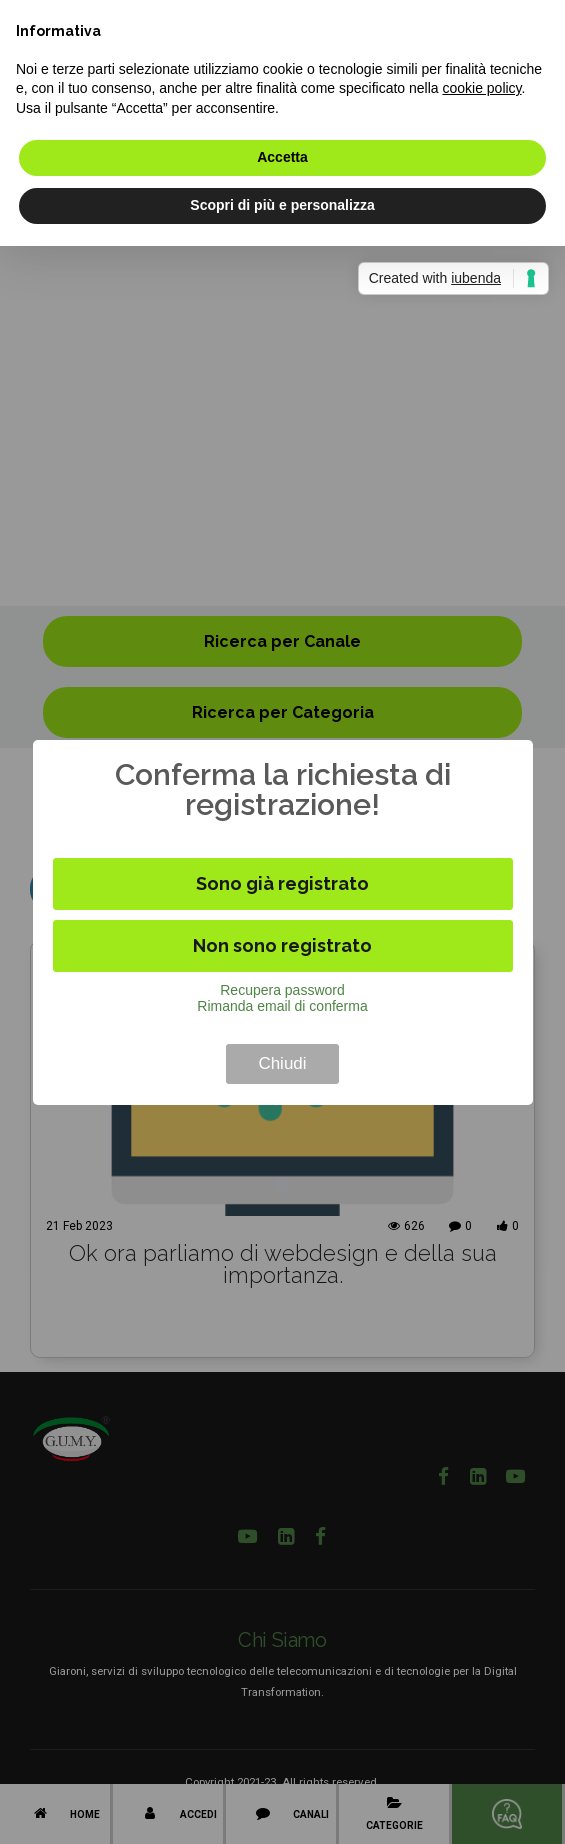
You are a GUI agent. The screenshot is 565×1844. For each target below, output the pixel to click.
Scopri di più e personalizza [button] (282, 205)
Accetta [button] (282, 157)
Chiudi (282, 1063)
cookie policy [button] (481, 88)
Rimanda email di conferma (282, 1006)
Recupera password (282, 990)
